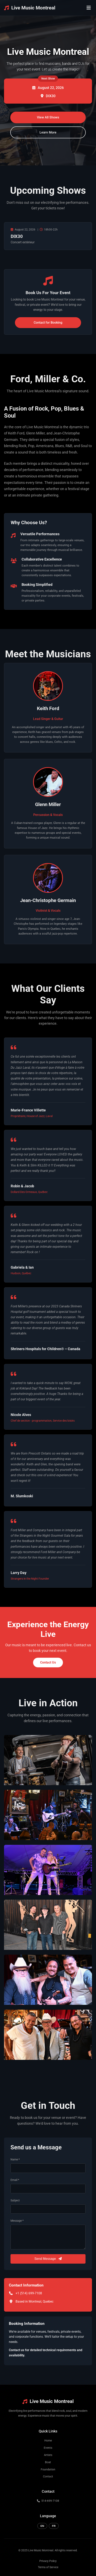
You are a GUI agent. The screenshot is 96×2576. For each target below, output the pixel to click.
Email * (14, 2180)
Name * (15, 2159)
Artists (48, 2455)
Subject (15, 2200)
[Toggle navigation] (88, 8)
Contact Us (48, 1663)
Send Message (48, 2258)
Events (48, 2448)
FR (54, 2525)
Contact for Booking (48, 322)
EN (42, 2525)
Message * (17, 2220)
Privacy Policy (48, 2561)
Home (48, 2440)
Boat (48, 2462)
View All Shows (48, 117)
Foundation (48, 2469)
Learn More (48, 132)
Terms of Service (48, 2567)
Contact (48, 2476)
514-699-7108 (48, 2501)
